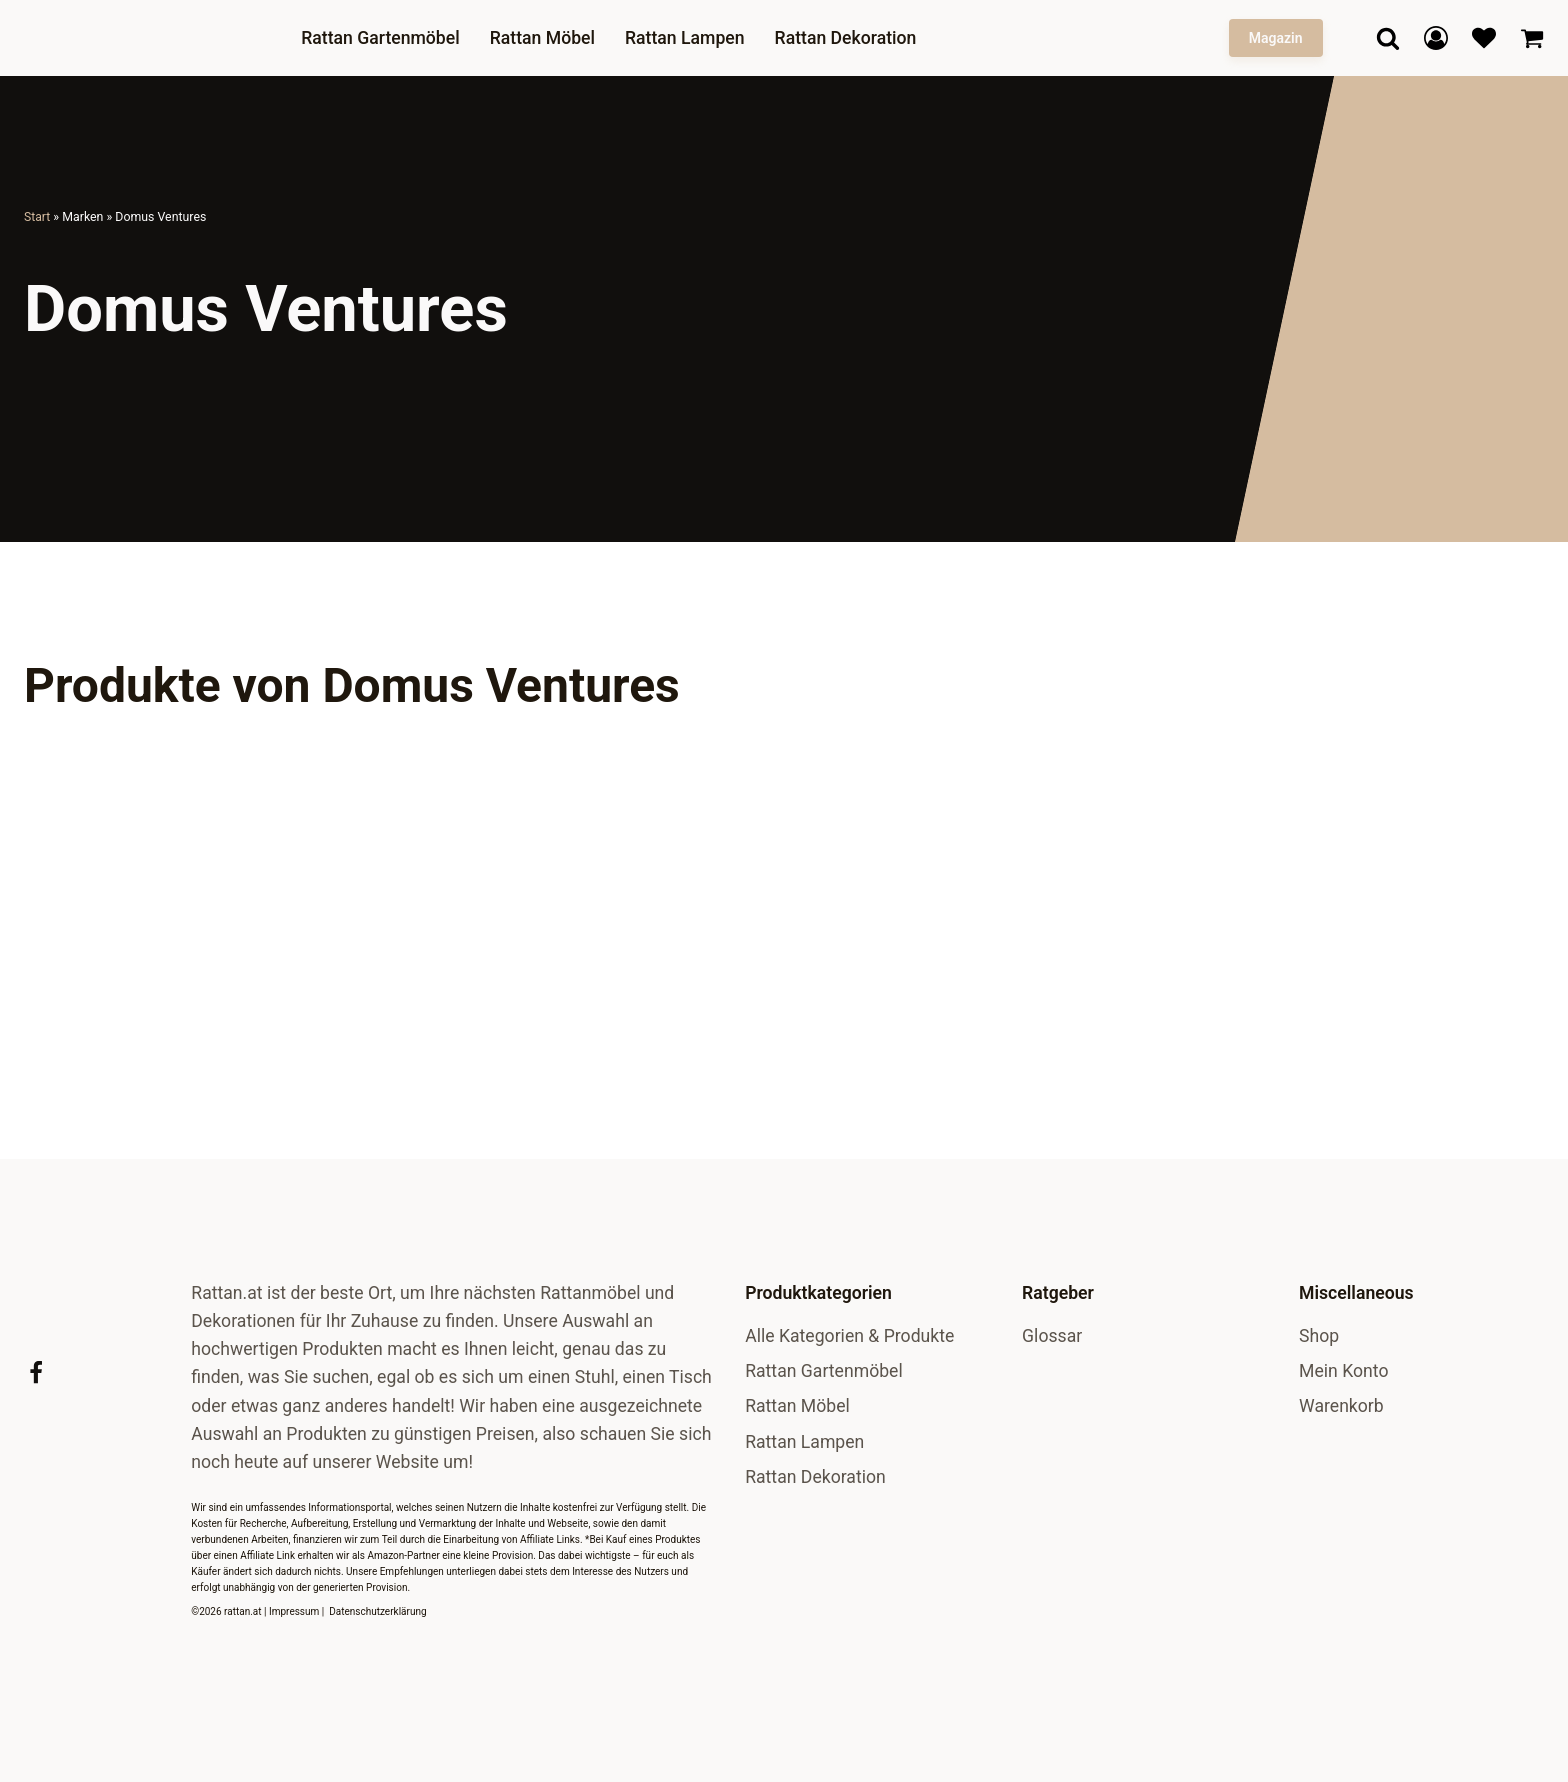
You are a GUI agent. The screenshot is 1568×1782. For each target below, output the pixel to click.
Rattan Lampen (687, 38)
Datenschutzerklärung (377, 1611)
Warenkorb (1341, 1406)
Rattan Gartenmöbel (382, 38)
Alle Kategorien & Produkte (849, 1336)
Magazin (1276, 38)
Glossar (1052, 1336)
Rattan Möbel (544, 38)
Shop (1319, 1336)
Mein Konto (1343, 1371)
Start (37, 217)
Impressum (294, 1611)
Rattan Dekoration (847, 38)
